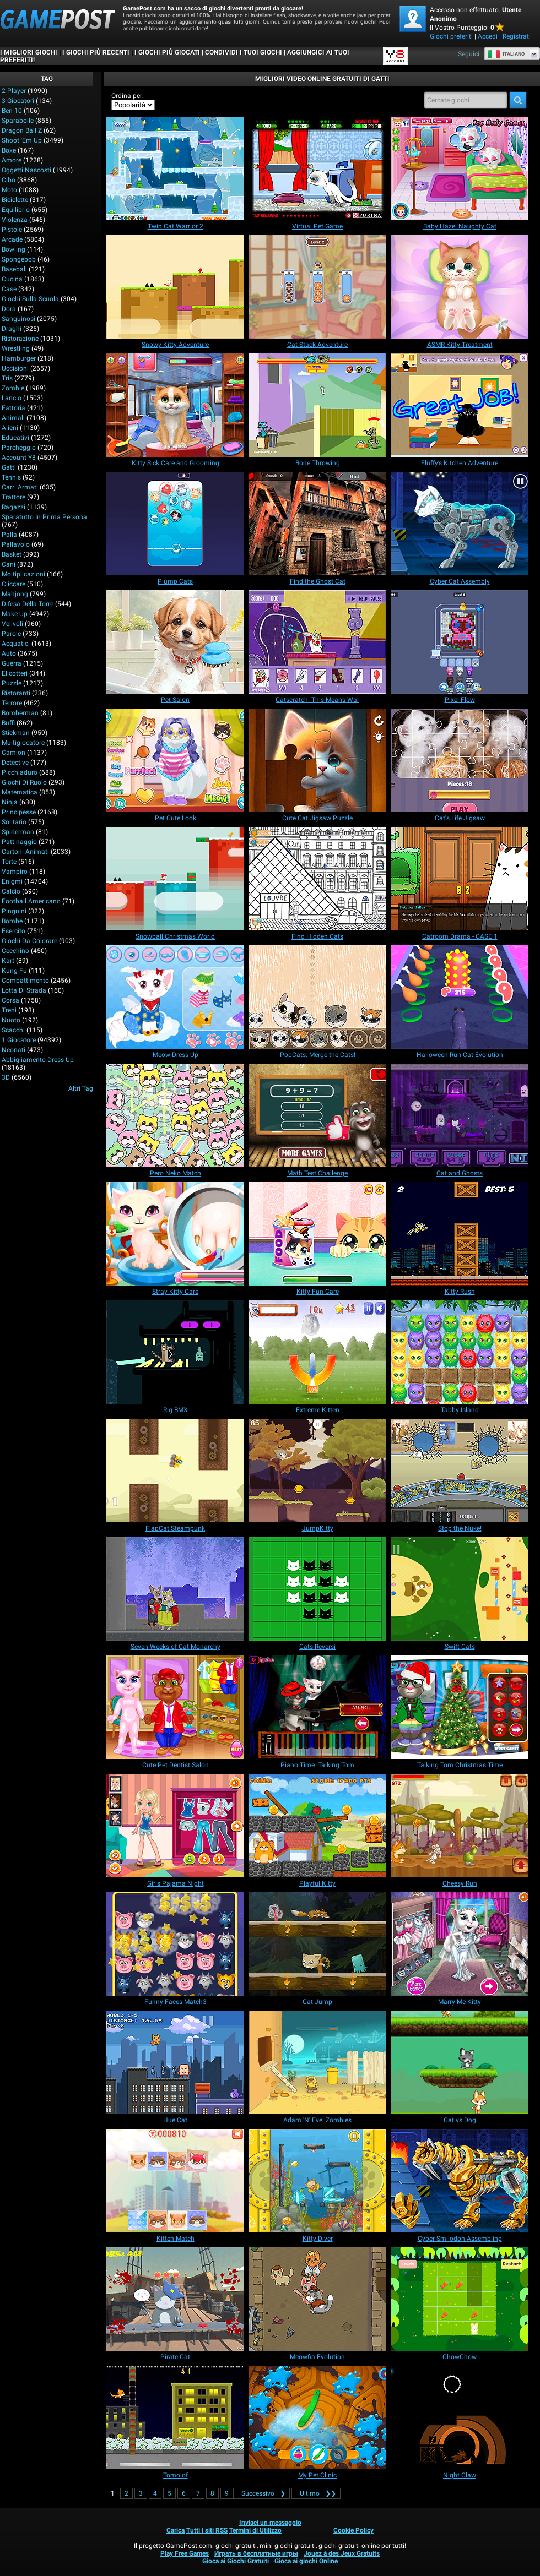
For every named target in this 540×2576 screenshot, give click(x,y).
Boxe (9, 150)
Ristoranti (16, 693)
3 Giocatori (18, 101)
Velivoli (12, 624)
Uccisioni (15, 368)
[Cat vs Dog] (459, 2062)
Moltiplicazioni (23, 574)
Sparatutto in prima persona (44, 517)
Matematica (19, 792)
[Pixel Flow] (459, 642)
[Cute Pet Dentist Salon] (175, 1707)
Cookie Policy (353, 2530)
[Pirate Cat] (175, 2299)
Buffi (8, 723)
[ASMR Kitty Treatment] (459, 287)
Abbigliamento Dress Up (38, 1060)
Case (9, 289)
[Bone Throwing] (317, 405)
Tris (7, 378)
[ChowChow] (459, 2299)
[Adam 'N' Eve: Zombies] (317, 2062)
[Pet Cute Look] (175, 760)
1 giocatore (19, 1040)
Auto (9, 653)
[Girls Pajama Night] (175, 1825)
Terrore (12, 703)
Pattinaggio (19, 842)
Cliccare (13, 584)
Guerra (11, 663)
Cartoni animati (25, 852)
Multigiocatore (23, 743)
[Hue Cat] (175, 2062)
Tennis (11, 477)
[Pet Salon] (175, 642)
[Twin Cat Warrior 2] (175, 168)
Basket (11, 554)
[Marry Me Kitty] (459, 1944)
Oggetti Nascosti (26, 170)
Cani (8, 564)
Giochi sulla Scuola (30, 299)
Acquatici (16, 643)
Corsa (10, 1000)
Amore (11, 160)
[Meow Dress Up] (175, 997)
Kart (8, 961)
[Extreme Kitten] (317, 1352)
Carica (175, 2530)
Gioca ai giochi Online (306, 2561)
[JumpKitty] (317, 1470)
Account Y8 (19, 457)
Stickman (16, 733)
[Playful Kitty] (317, 1825)
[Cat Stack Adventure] (317, 287)
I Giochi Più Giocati (167, 52)
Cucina (12, 279)
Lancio (11, 398)
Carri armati (20, 487)
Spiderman (18, 832)
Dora (9, 309)
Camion (13, 752)
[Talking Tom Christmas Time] (459, 1707)
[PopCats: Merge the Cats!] (317, 997)
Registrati (517, 36)
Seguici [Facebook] (468, 54)
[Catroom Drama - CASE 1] (459, 878)
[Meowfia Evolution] (317, 2299)
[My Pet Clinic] (317, 2417)
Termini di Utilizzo (255, 2530)
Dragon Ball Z (22, 130)
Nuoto (11, 1020)
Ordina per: (127, 96)
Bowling (13, 249)
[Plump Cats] (175, 523)
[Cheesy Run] (459, 1825)
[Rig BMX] (175, 1352)
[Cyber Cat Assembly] (459, 523)
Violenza (15, 220)
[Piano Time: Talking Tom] (317, 1707)
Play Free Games (184, 2553)
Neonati (13, 1050)
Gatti (9, 467)
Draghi (11, 329)
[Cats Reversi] (317, 1589)
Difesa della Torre (27, 604)
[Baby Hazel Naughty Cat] (459, 168)
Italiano (506, 54)
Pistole (12, 229)
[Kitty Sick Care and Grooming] (175, 405)
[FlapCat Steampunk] (175, 1470)
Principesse (19, 812)
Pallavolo (16, 544)
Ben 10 (12, 111)
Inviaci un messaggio (270, 2522)
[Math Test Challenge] (317, 1115)
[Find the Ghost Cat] (317, 523)
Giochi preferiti (451, 36)
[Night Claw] (459, 2417)
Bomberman (20, 713)
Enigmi (12, 881)
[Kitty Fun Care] (317, 1233)
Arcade (12, 239)
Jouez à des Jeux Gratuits (342, 2553)
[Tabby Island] (459, 1352)
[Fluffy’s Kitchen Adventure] (459, 405)
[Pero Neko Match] (175, 1115)
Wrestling (16, 348)
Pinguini (14, 911)
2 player (14, 91)
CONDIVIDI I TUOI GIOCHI (243, 52)
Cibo (8, 180)
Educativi (15, 438)
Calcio (11, 891)
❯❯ (316, 2493)
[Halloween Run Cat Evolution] (459, 997)
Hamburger (19, 358)
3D (6, 1077)
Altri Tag (80, 1088)
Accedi (488, 36)
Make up (15, 614)
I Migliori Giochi (28, 52)
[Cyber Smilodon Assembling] (459, 2180)
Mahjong (15, 594)
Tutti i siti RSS (207, 2530)
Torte (9, 861)
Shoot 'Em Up (22, 140)
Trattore (13, 497)
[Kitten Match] (175, 2180)
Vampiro (15, 871)
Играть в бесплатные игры (256, 2553)
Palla (9, 534)
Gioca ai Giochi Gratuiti (235, 2561)
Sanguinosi (18, 319)
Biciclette (15, 200)
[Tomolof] (175, 2417)
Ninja (10, 802)
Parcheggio (19, 447)
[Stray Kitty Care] (175, 1233)
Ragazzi (13, 507)
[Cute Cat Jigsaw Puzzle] (317, 760)
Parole (11, 634)
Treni (9, 1010)
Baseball (14, 269)
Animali (13, 418)
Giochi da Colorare (29, 941)
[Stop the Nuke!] (459, 1470)
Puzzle (11, 683)
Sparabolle (18, 120)
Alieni (10, 428)
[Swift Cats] (459, 1589)
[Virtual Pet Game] (317, 168)
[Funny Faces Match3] (175, 1944)
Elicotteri (15, 673)
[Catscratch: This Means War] (317, 642)
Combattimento (25, 980)
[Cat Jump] (317, 1944)
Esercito (13, 931)
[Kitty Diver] (317, 2180)
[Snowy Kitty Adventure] (175, 287)
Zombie (13, 388)
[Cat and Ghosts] (459, 1115)
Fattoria (13, 408)
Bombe (12, 921)
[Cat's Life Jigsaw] (459, 760)
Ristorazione (20, 338)
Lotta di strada (24, 990)
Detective (15, 762)
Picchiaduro (19, 772)
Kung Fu (14, 970)
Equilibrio (16, 210)
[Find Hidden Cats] (317, 878)
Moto (9, 190)
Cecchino (15, 951)
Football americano (31, 901)
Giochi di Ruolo (24, 782)
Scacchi (13, 1030)
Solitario (14, 822)
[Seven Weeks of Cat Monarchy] (175, 1589)
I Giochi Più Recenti (95, 52)
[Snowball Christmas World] (175, 878)
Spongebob (19, 259)
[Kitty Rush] (459, 1233)
